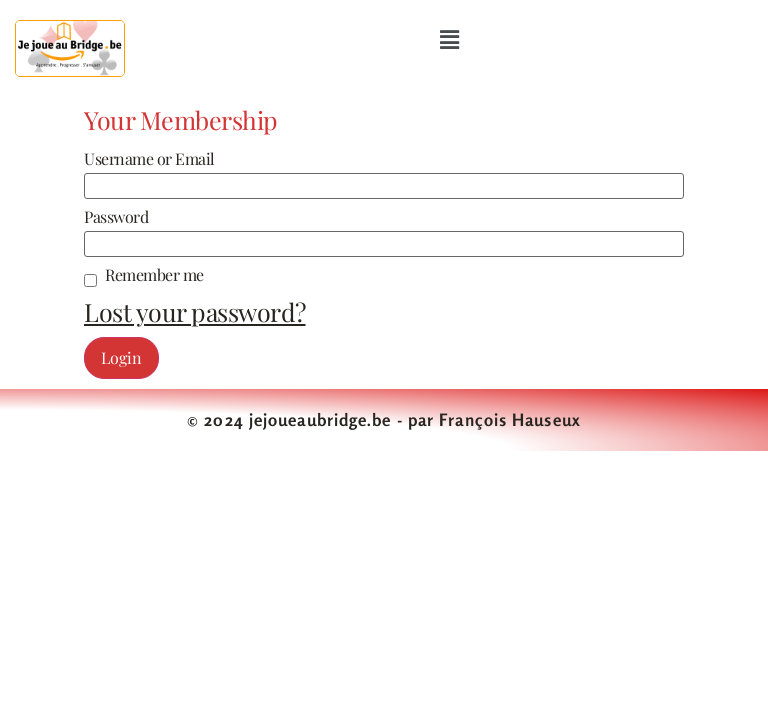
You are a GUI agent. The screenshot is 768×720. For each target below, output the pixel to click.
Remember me (154, 275)
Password (116, 217)
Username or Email (149, 159)
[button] (449, 39)
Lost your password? (195, 311)
